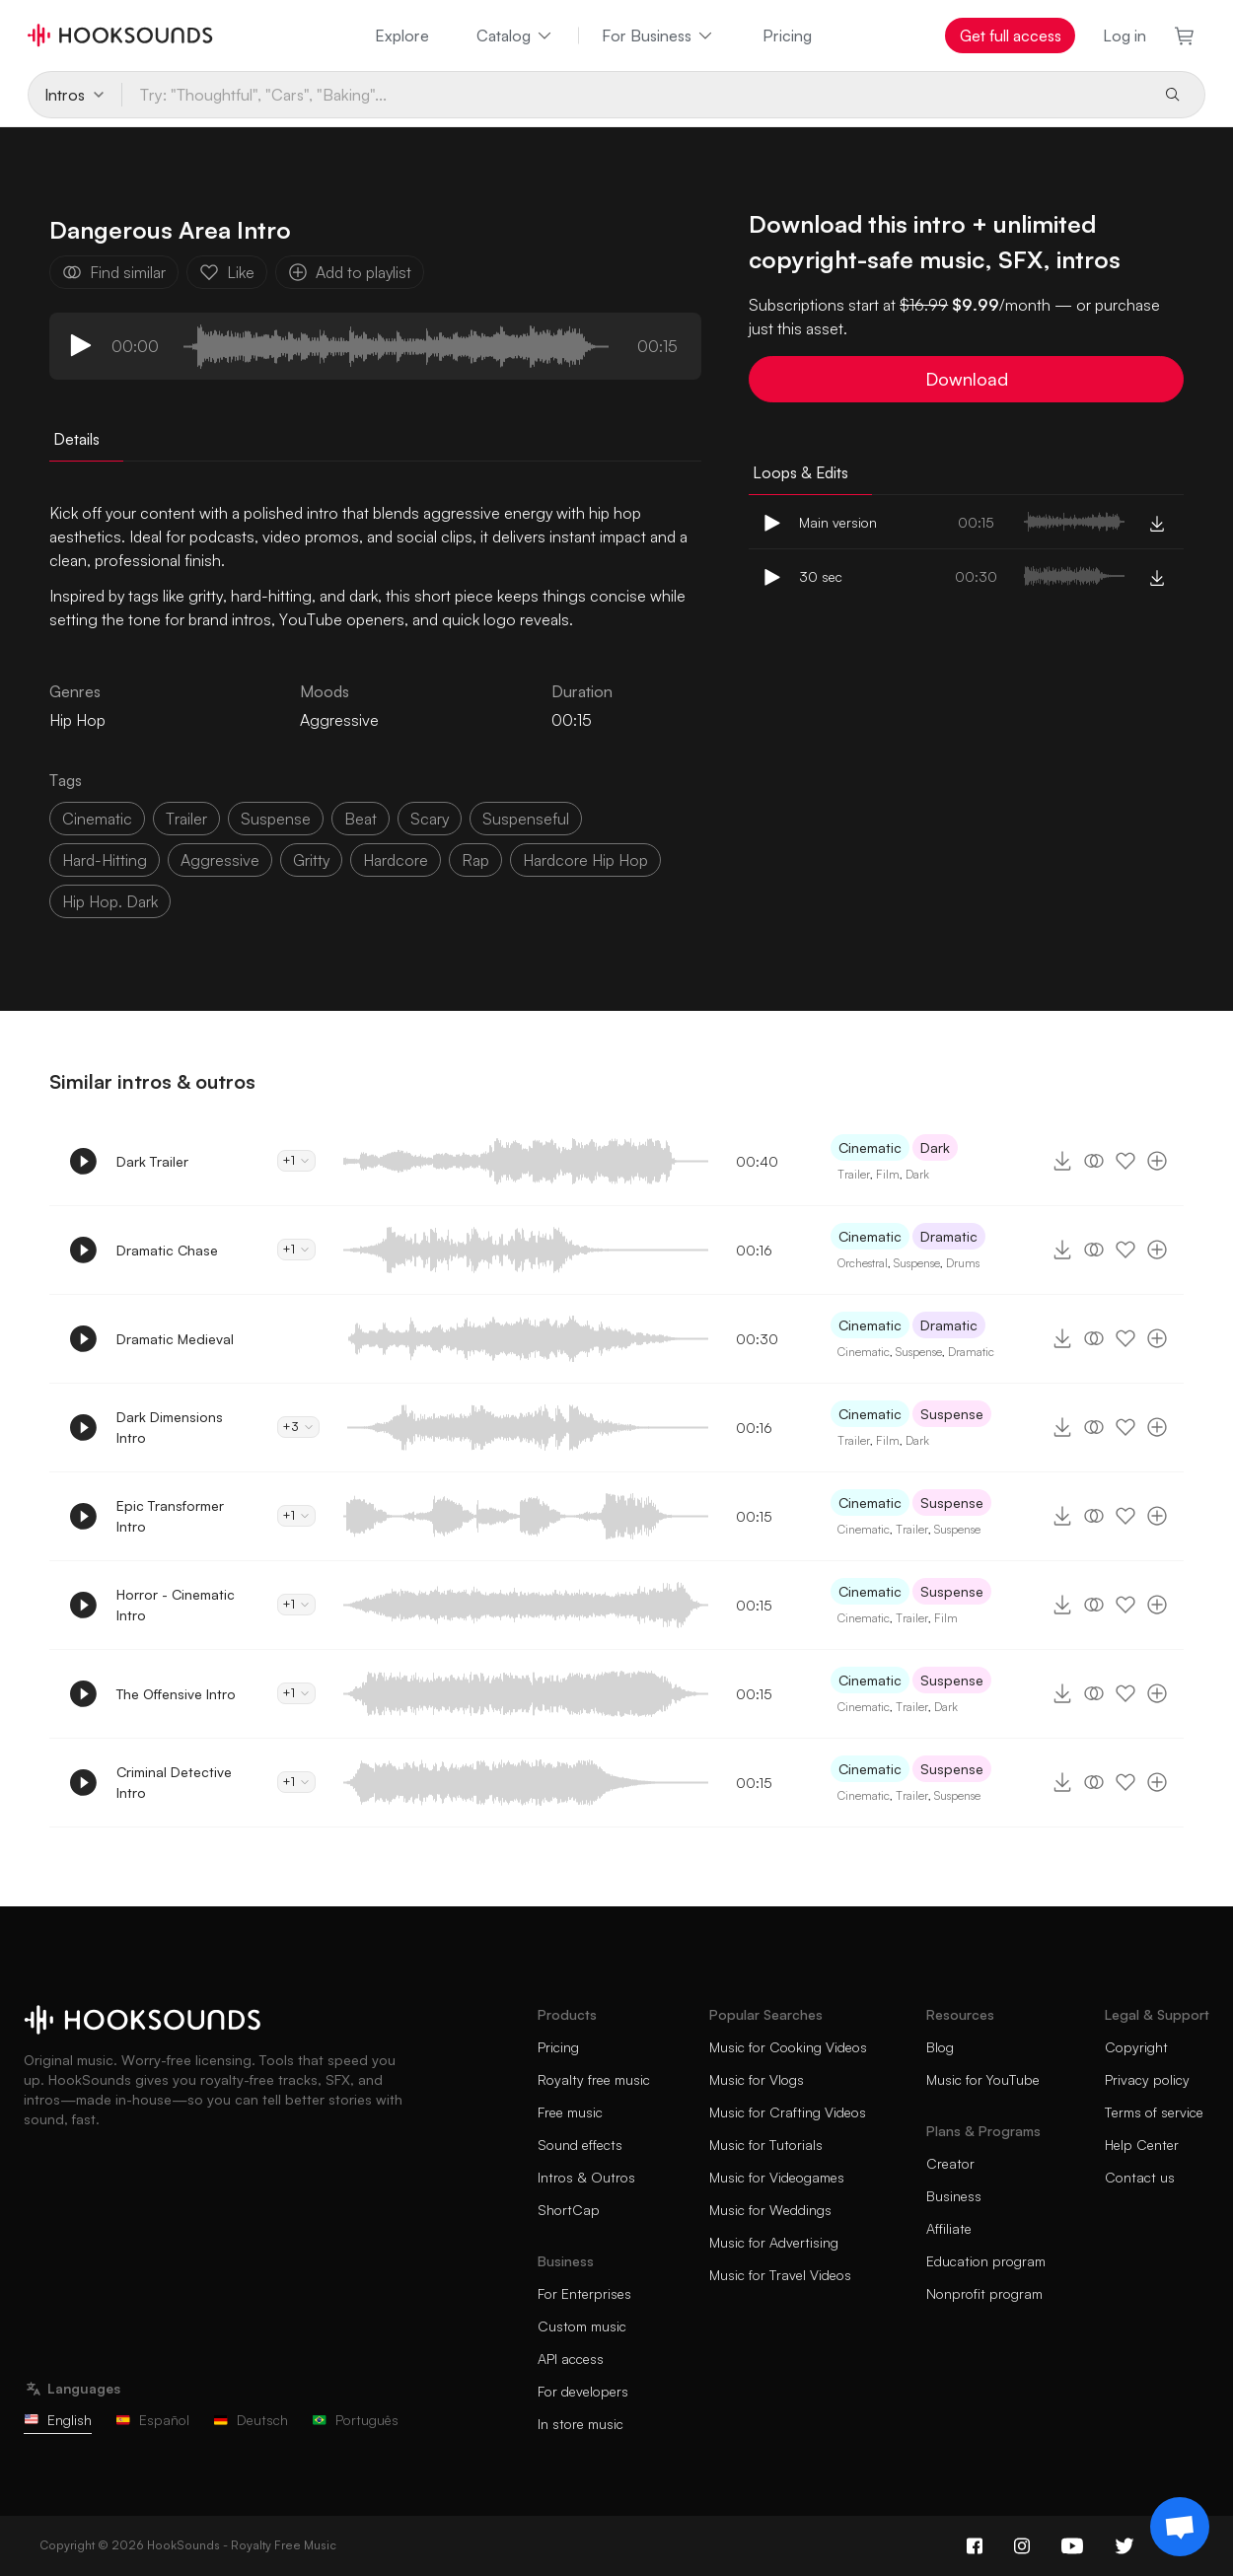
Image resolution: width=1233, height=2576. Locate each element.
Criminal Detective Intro (174, 1782)
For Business (658, 35)
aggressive (220, 860)
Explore (402, 35)
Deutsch (250, 2419)
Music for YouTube (983, 2079)
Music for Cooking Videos (788, 2047)
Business (953, 2195)
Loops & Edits (800, 472)
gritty (311, 860)
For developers (583, 2391)
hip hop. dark (110, 901)
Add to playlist (349, 272)
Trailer (853, 1174)
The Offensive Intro (176, 1693)
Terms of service (1154, 2112)
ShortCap (569, 2209)
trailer (186, 818)
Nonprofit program (984, 2293)
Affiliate (949, 2228)
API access (571, 2358)
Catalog (515, 35)
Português (355, 2419)
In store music (580, 2423)
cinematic (97, 818)
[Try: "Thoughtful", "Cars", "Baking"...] (634, 94)
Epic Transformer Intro (170, 1516)
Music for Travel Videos (780, 2274)
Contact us (1140, 2177)
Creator (950, 2163)
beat (360, 818)
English (58, 2419)
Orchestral (862, 1262)
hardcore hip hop (585, 860)
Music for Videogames (776, 2177)
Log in (1124, 35)
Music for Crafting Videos (787, 2112)
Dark (935, 1147)
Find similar (114, 272)
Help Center (1142, 2144)
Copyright (1136, 2047)
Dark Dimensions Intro (169, 1427)
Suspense (917, 1262)
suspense (276, 818)
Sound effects (580, 2144)
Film (888, 1174)
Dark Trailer (152, 1161)
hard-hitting (104, 860)
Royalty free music (594, 2079)
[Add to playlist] (1157, 1161)
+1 (296, 1160)
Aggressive (339, 720)
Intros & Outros (586, 2177)
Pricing (787, 35)
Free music (570, 2112)
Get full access (1010, 35)
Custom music (582, 2326)
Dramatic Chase (167, 1250)
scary (429, 818)
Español (152, 2419)
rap (475, 860)
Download (966, 379)
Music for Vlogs (756, 2079)
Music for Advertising (773, 2242)
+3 (298, 1426)
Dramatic (949, 1236)
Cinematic (870, 1147)
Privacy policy (1147, 2079)
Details (76, 439)
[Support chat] (1179, 2526)
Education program (986, 2261)
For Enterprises (584, 2293)
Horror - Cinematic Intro (175, 1604)
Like (226, 272)
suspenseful (525, 818)
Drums (962, 1262)
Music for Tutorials (766, 2144)
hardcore (395, 860)
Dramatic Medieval (175, 1338)
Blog (940, 2047)
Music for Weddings (770, 2209)
